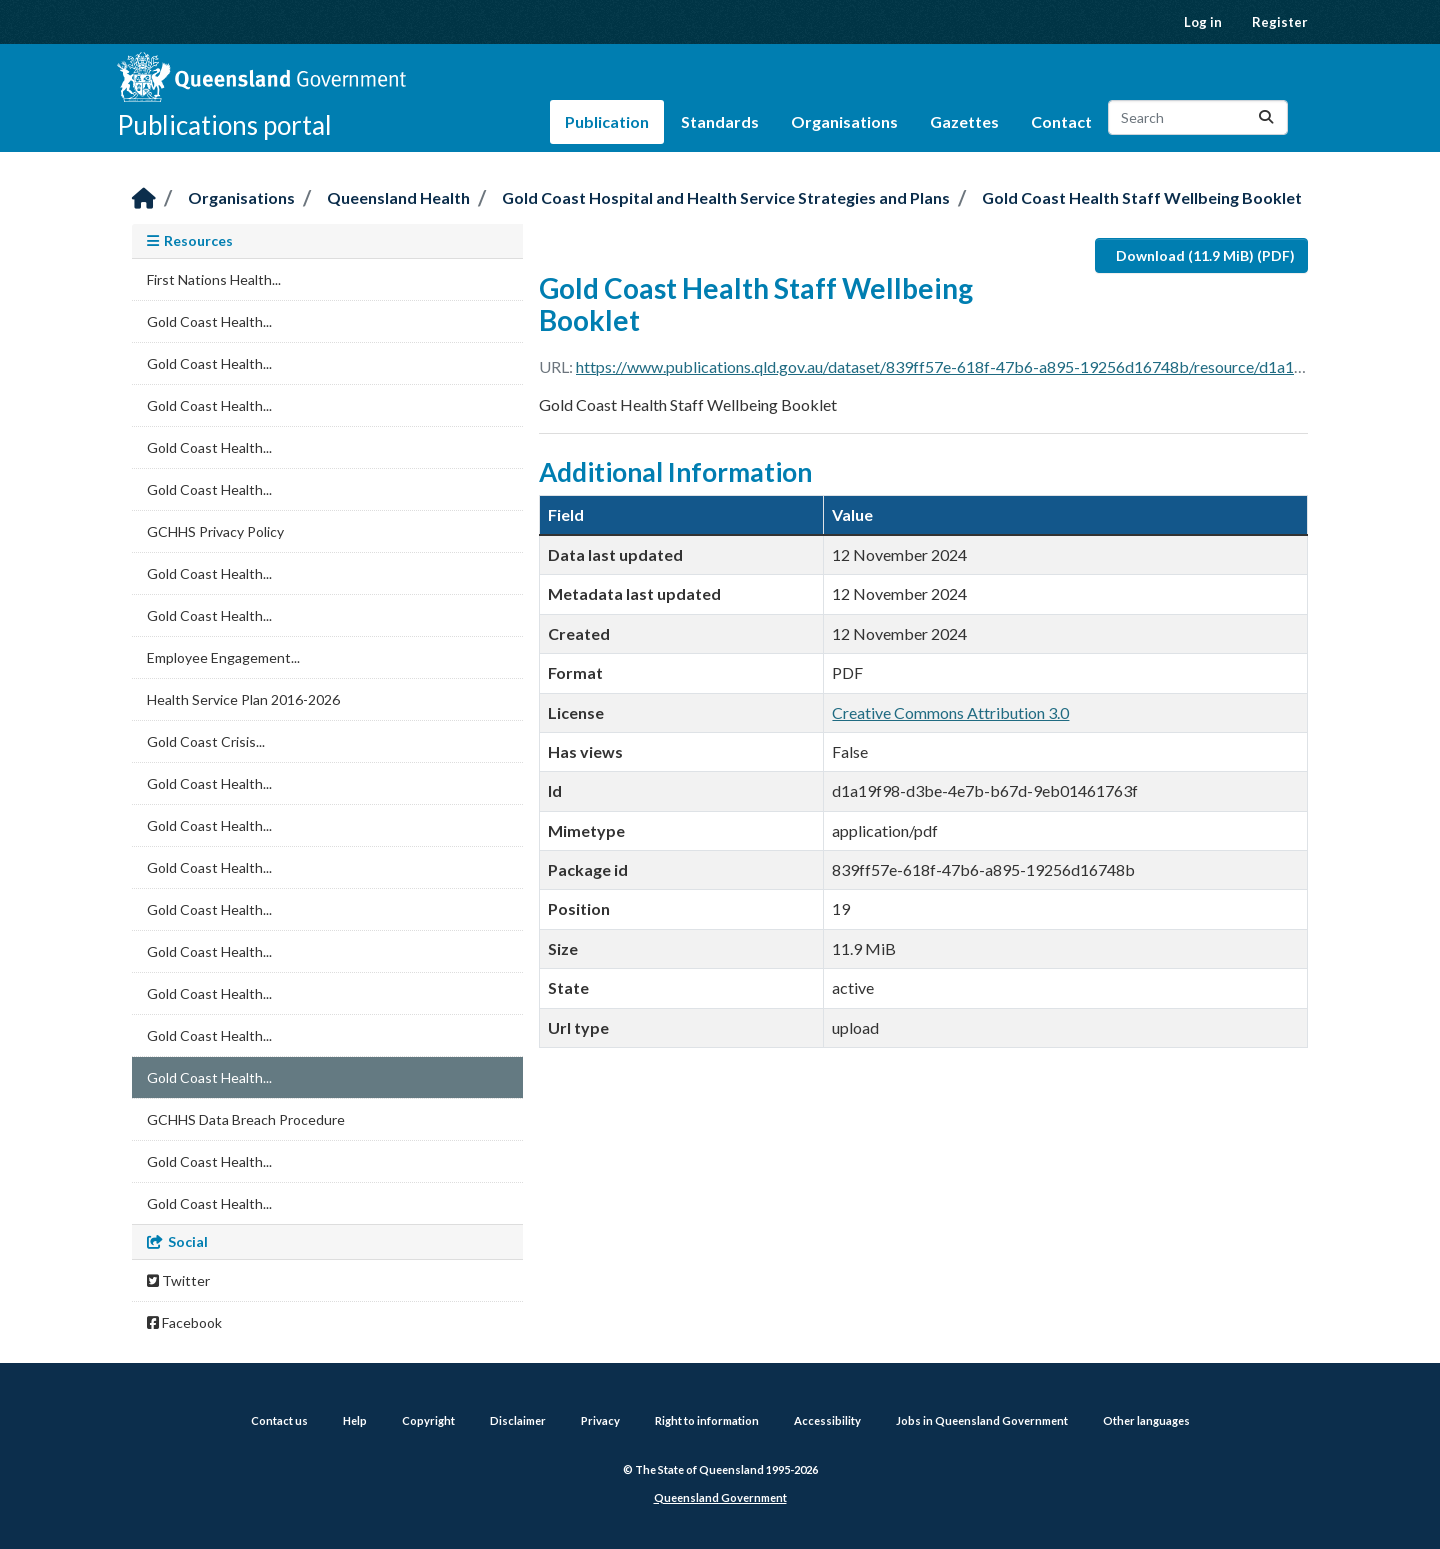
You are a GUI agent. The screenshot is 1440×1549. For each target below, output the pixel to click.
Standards (720, 121)
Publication (607, 121)
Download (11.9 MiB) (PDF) (1205, 255)
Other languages (1146, 1420)
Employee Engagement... (223, 657)
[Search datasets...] (1198, 117)
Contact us (279, 1420)
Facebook (184, 1322)
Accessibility (827, 1420)
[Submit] (1266, 117)
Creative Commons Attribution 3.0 (950, 712)
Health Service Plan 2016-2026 (243, 699)
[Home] (144, 199)
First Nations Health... (214, 279)
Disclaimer (518, 1420)
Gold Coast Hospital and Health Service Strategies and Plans (726, 197)
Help (355, 1420)
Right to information (707, 1420)
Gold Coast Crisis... (206, 741)
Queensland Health (398, 197)
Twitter (178, 1280)
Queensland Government (720, 1497)
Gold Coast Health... (209, 321)
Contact (1061, 121)
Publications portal (224, 125)
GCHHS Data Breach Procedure (246, 1119)
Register (1280, 22)
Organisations (844, 121)
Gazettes (964, 121)
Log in (1203, 22)
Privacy (600, 1420)
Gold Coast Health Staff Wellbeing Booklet (1142, 197)
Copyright (428, 1420)
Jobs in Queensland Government (982, 1420)
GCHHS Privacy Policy (215, 531)
